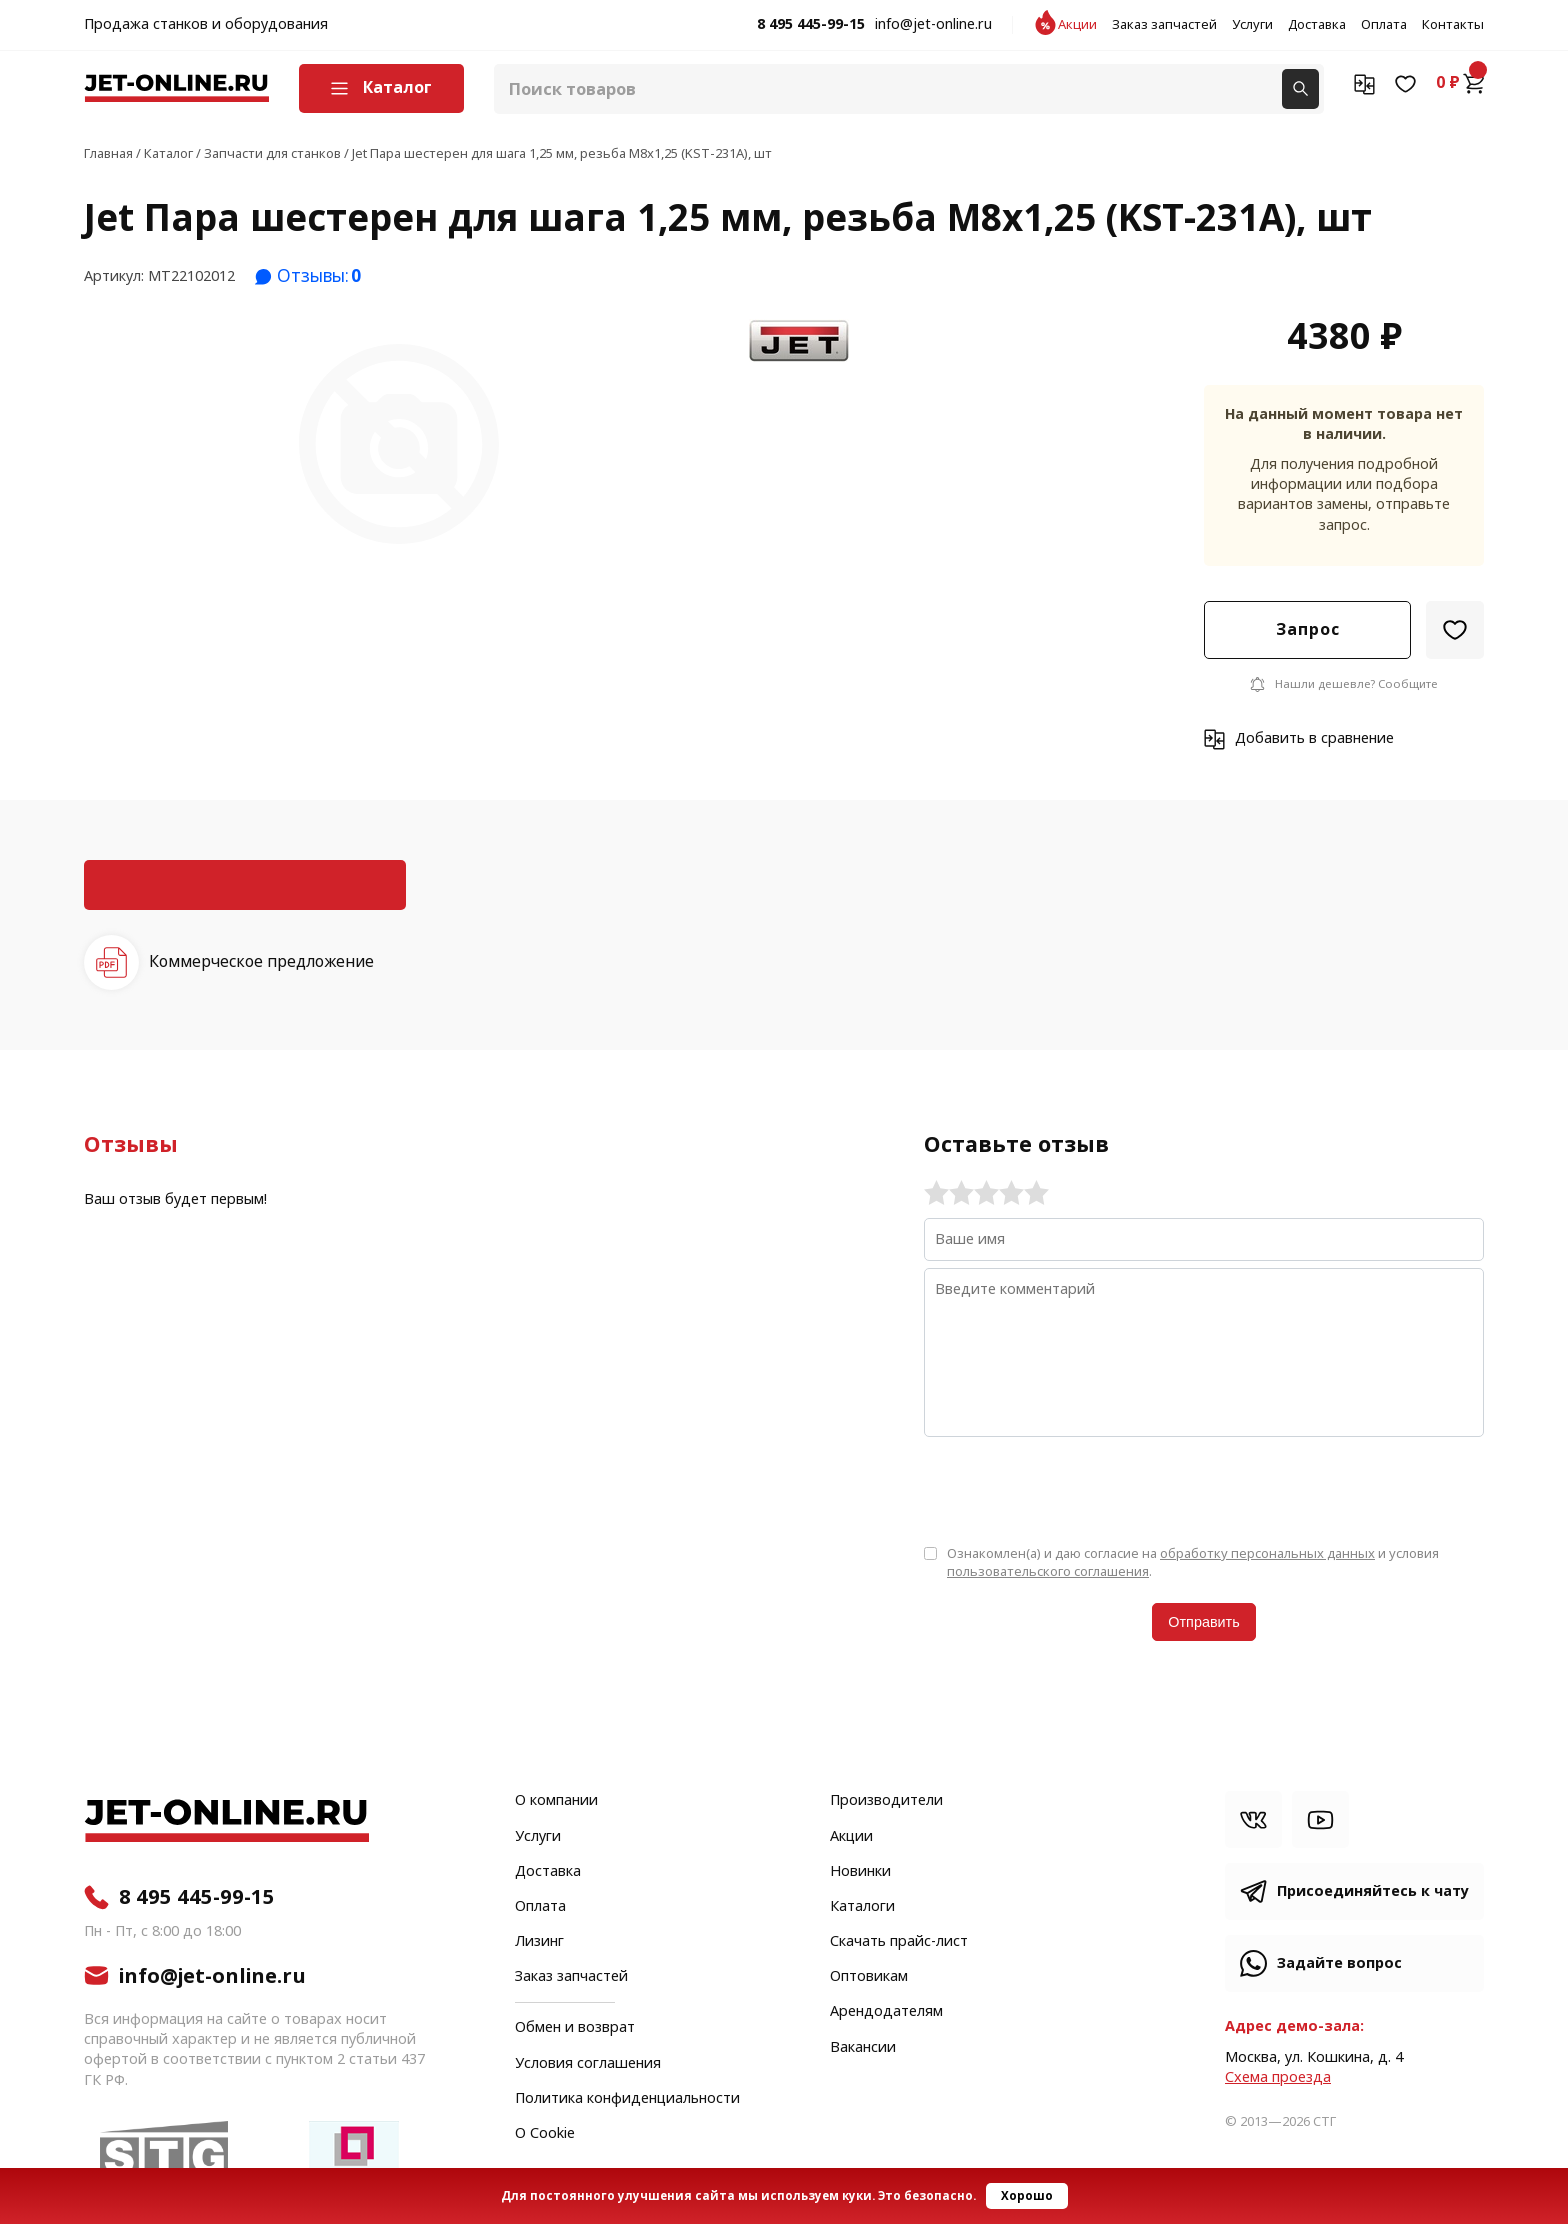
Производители (886, 1801)
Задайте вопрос (1339, 1963)
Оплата (1384, 25)
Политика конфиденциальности (627, 2099)
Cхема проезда (1278, 2077)
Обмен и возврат (575, 2027)
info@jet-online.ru (933, 25)
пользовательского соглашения (1048, 1571)
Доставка (1317, 25)
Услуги (1252, 25)
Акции (1077, 25)
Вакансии (863, 2048)
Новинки (860, 1872)
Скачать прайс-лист (899, 1942)
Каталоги (862, 1907)
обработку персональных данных (1267, 1553)
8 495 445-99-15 (811, 25)
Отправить (1203, 1622)
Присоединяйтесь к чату (1373, 1891)
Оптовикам (869, 1977)
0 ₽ (1460, 83)
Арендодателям (886, 2012)
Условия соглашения (588, 2064)
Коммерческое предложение (261, 961)
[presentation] (1076, 1489)
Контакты (1453, 25)
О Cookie (545, 2134)
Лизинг (539, 1942)
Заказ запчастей (1164, 25)
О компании (556, 1801)
